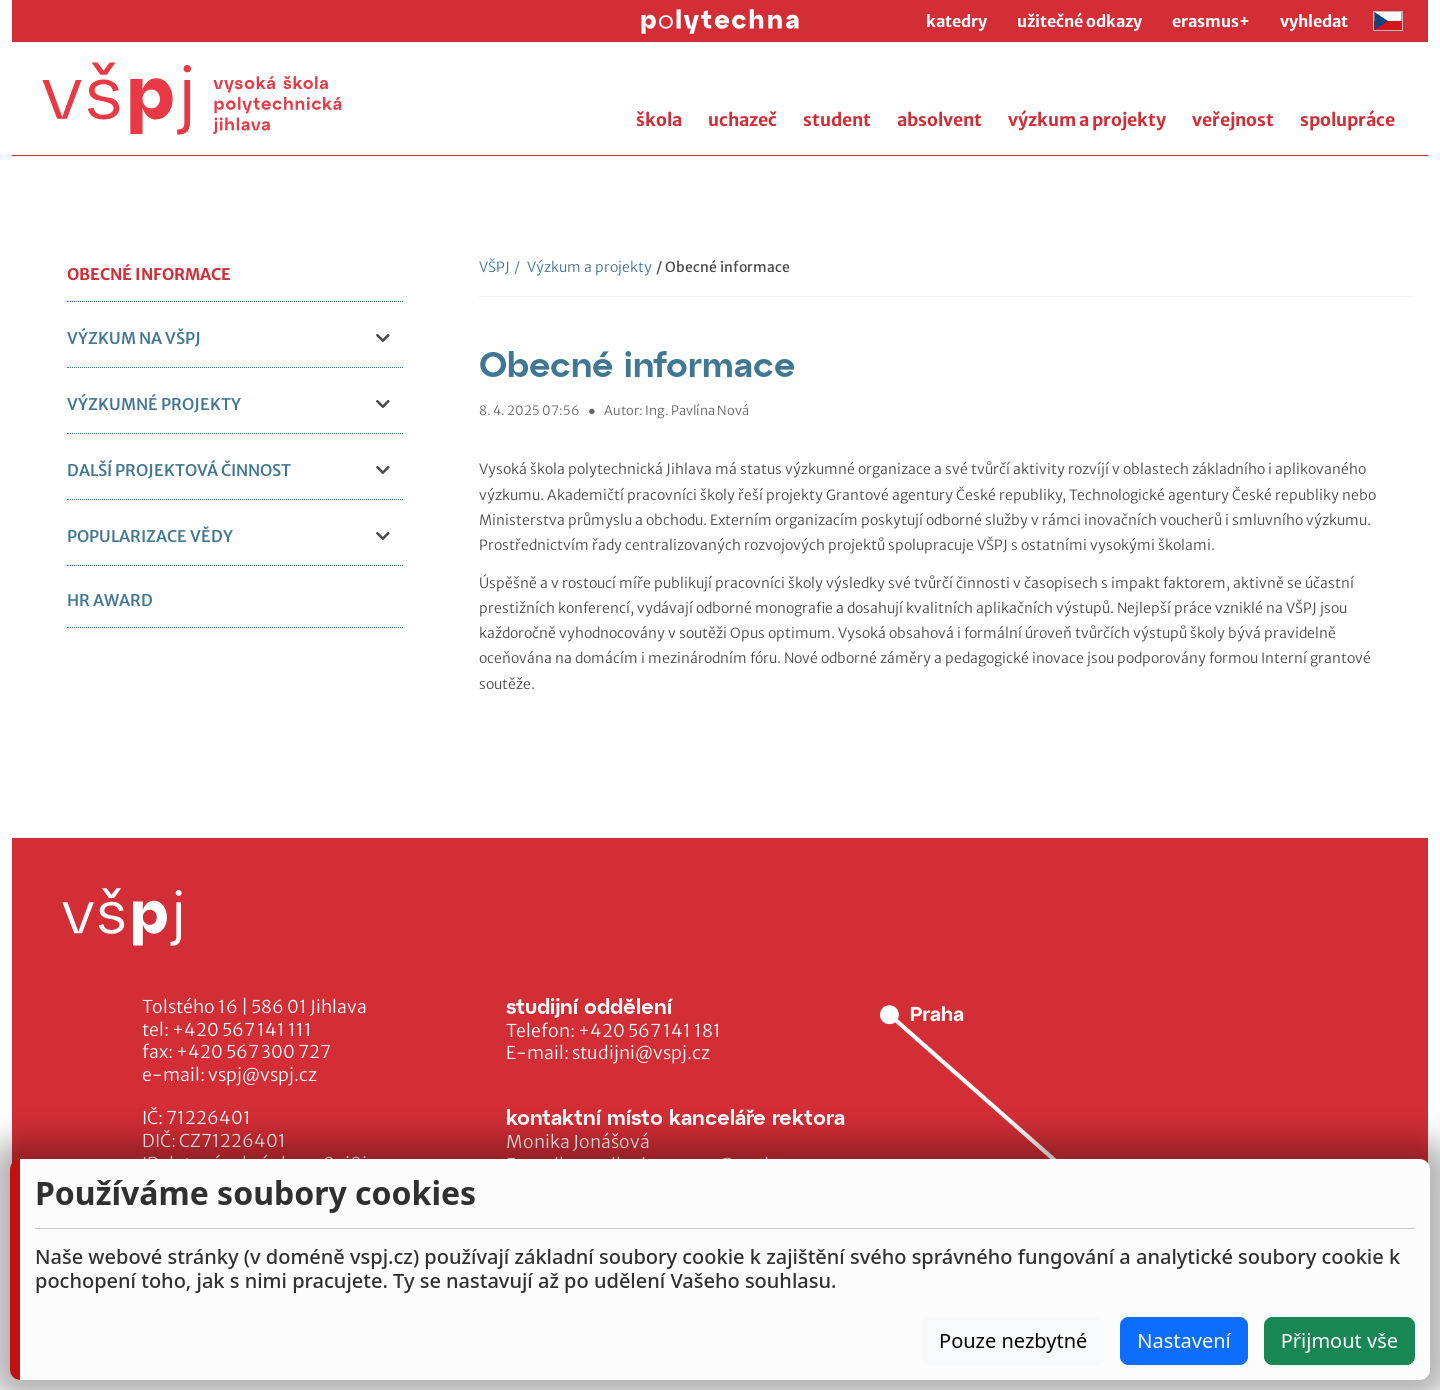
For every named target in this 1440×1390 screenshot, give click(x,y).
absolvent (939, 120)
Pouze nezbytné (1013, 1340)
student (837, 120)
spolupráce (1347, 120)
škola (659, 120)
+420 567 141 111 (242, 1030)
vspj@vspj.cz (262, 1075)
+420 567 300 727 (253, 1052)
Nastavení (1183, 1340)
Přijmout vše (1339, 1340)
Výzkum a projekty (583, 267)
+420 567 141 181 (649, 1031)
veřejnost (1233, 120)
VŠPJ (494, 267)
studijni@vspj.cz (641, 1053)
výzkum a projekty (1087, 120)
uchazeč (742, 120)
